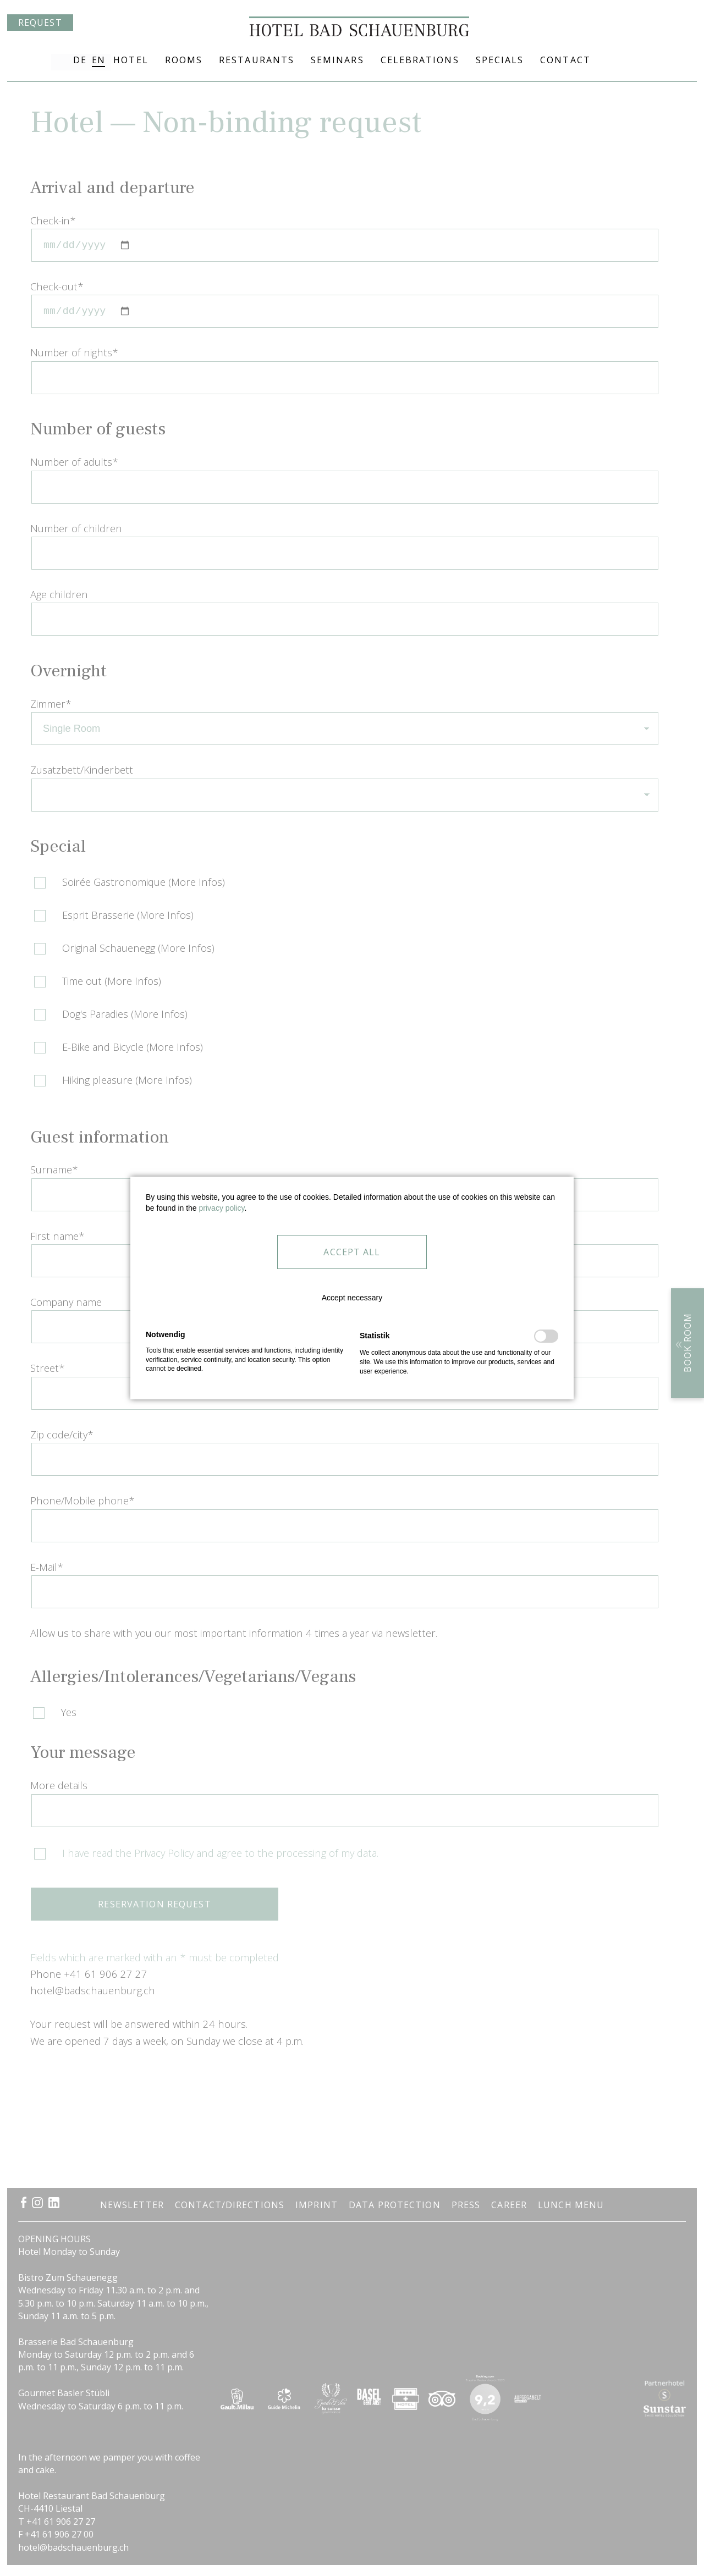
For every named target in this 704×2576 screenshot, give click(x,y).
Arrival (685, 60)
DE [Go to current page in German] (79, 60)
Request (40, 62)
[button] (352, 1289)
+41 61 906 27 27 (626, 60)
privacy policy (222, 1208)
